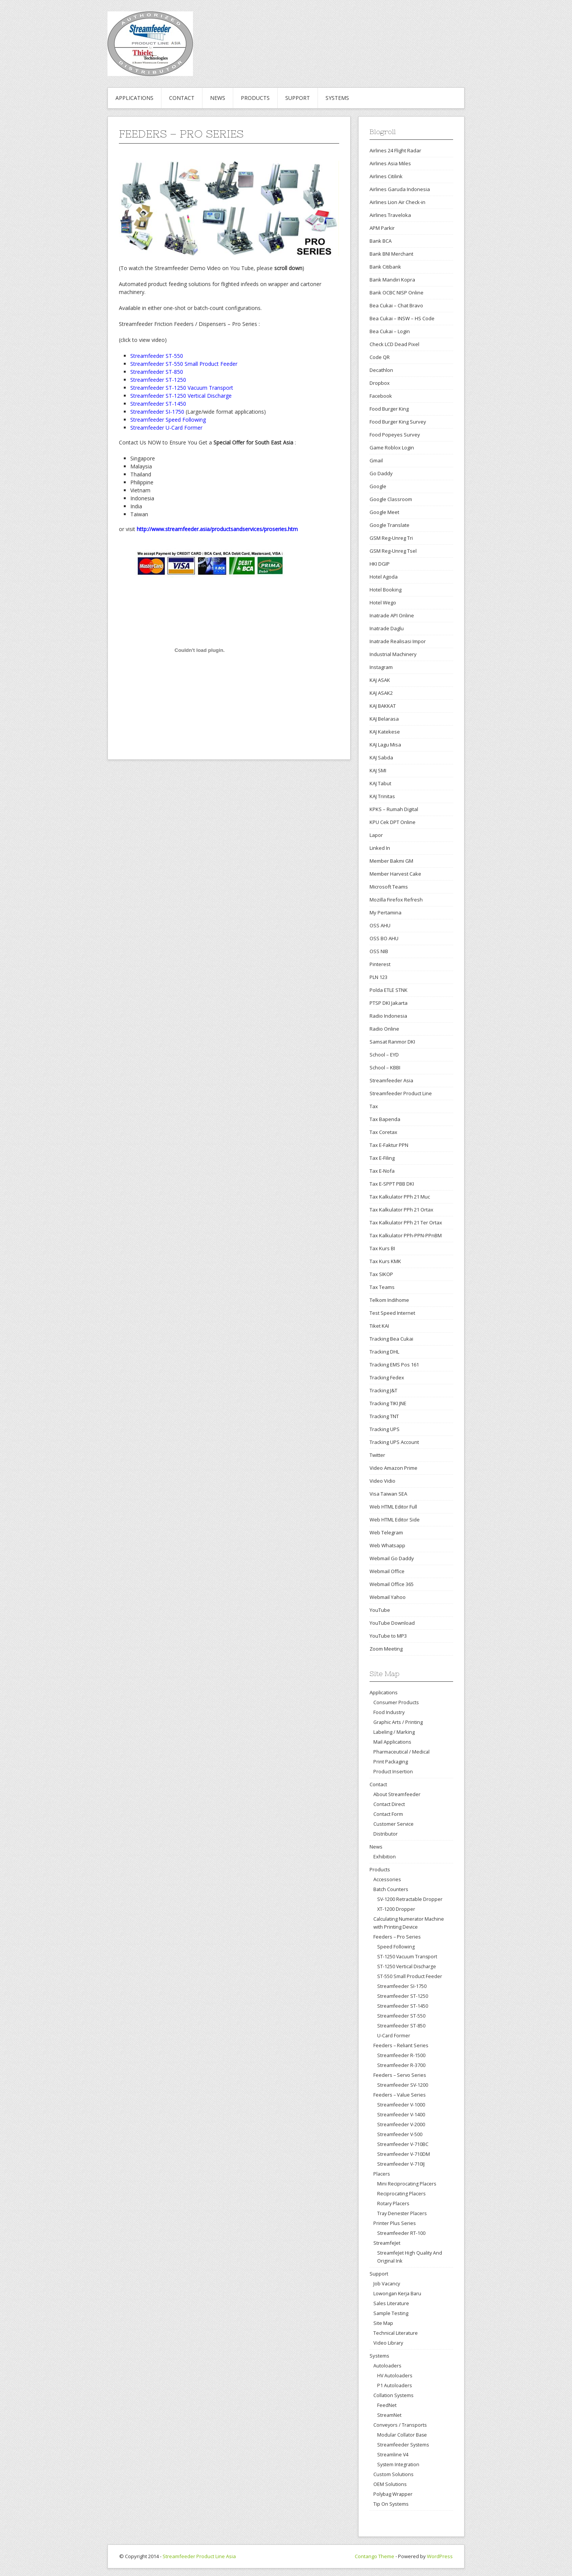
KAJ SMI (378, 770)
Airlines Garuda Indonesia (400, 189)
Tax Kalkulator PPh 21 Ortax (401, 1209)
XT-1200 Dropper (396, 1909)
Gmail (376, 460)
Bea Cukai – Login (390, 331)
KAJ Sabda (381, 757)
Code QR (380, 357)
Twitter (377, 1455)
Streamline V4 (392, 2454)
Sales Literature (391, 2303)
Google (378, 486)
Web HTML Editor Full (393, 1506)
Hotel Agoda (384, 576)
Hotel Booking (385, 589)
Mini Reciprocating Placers (406, 2184)
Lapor (376, 835)
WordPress (440, 2556)
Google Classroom (391, 499)
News (217, 97)
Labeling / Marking (394, 1731)
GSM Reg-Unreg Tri (391, 537)
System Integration (398, 2464)
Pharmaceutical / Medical (401, 1751)
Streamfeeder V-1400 (401, 2114)
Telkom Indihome (389, 1300)
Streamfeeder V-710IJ (401, 2164)
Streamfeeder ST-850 (401, 2026)
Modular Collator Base (402, 2435)
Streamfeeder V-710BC (402, 2144)
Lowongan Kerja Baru (397, 2293)
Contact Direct (389, 1804)
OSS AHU (380, 925)
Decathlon (381, 370)
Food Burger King (389, 408)
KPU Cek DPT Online (393, 822)
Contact (181, 97)
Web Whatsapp (387, 1545)
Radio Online (384, 1028)
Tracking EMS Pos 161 (394, 1364)
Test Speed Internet (392, 1312)
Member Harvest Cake (395, 873)
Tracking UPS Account (394, 1442)
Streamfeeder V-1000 (401, 2105)
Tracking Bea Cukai (391, 1338)
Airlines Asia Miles (390, 163)
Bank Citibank (385, 266)
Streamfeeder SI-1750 (402, 1986)
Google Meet (384, 512)
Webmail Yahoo (388, 1597)
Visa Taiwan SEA (388, 1493)
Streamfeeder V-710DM (403, 2154)
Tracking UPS (385, 1429)
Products (255, 97)
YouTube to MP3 (388, 1635)
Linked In (380, 847)
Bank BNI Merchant (391, 253)
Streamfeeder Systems (403, 2445)
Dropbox (380, 383)
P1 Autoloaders (394, 2385)
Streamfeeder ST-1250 (402, 1996)
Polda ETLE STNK (389, 990)
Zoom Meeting (386, 1648)
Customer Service (393, 1823)
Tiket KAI (379, 1325)
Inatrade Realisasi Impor (398, 641)
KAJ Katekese (385, 731)
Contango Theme (374, 2556)
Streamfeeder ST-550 (401, 2016)
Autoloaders (387, 2365)
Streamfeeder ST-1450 (402, 2006)
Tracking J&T (383, 1390)
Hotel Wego (383, 602)
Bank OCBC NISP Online (396, 292)
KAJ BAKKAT (383, 705)
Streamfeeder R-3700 (401, 2065)
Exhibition (384, 1856)
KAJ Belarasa (384, 718)
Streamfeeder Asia (391, 1080)
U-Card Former (393, 2035)
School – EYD (384, 1054)
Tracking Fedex (387, 1377)
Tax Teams (382, 1287)
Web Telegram (386, 1532)
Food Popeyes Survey (395, 434)
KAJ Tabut (380, 783)
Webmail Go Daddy (392, 1558)
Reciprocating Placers (401, 2193)
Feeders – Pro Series (397, 1936)
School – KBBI (385, 1067)
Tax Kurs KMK (385, 1261)
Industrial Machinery (393, 654)
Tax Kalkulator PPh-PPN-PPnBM (406, 1235)
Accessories (387, 1879)
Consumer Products (396, 1702)
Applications (134, 97)
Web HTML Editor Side (395, 1519)
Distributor (385, 1833)
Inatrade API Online (392, 615)
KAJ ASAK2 (381, 692)
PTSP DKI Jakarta (389, 1002)
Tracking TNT (384, 1416)
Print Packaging (390, 1761)
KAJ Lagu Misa (385, 744)
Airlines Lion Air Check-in (397, 202)
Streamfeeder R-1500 (401, 2055)
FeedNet (387, 2405)
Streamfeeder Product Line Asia (199, 2556)
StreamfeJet (386, 2242)
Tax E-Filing (382, 1157)
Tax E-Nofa (382, 1170)
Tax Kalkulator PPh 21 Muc (400, 1196)
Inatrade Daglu (387, 628)
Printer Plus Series (394, 2223)
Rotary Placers (393, 2203)
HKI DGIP (380, 563)
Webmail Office (387, 1571)
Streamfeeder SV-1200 (402, 2085)
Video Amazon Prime (393, 1467)
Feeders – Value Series (399, 2094)
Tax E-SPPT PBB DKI (392, 1183)
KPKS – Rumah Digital (394, 809)
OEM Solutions (390, 2484)
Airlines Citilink (386, 176)
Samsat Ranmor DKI (392, 1041)
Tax (374, 1106)
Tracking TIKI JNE (388, 1403)
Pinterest (380, 964)
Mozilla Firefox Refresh (396, 899)
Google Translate (389, 525)
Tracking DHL (384, 1351)
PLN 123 (378, 977)
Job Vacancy (386, 2283)
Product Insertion (393, 1771)
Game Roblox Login (392, 447)
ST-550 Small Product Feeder (409, 1976)
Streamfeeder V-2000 (401, 2124)
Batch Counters (390, 1889)
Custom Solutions (393, 2474)
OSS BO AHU (384, 938)
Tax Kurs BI (382, 1248)
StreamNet (389, 2415)
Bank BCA (381, 240)
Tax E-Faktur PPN (389, 1145)
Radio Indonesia (388, 1015)
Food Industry (389, 1712)
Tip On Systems (391, 2503)
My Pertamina (385, 912)
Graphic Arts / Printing (398, 1722)
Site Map (383, 2323)
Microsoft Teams (389, 886)
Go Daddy (381, 473)
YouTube (380, 1610)
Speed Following (396, 1946)
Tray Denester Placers (402, 2213)
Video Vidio (382, 1480)
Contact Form (388, 1814)
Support (297, 97)
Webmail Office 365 (392, 1584)
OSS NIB (379, 951)
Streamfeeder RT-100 (401, 2233)
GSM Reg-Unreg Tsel (393, 550)
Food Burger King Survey (398, 421)
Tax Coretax (383, 1132)
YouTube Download (392, 1622)
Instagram (381, 667)
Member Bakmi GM (391, 860)
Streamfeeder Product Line (401, 1093)
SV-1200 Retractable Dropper (409, 1899)
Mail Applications (392, 1741)
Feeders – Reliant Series (400, 2045)
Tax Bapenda (385, 1119)
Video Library (388, 2342)
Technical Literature (395, 2332)
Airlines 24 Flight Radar (395, 150)
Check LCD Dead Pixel (394, 344)
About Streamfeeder (396, 1794)
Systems (337, 97)
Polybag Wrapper (392, 2494)
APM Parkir (382, 228)
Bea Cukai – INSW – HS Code (402, 318)
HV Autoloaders (394, 2375)
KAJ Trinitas (382, 796)
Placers (381, 2173)
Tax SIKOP (381, 1274)
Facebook (381, 395)
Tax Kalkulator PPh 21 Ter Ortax (406, 1222)
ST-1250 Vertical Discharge (406, 1966)
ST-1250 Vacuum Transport (407, 1956)
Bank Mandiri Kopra (392, 279)
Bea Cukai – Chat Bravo (396, 305)
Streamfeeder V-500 (399, 2134)
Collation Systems (393, 2395)
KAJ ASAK (380, 680)
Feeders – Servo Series (399, 2075)
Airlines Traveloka (390, 215)
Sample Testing (390, 2313)
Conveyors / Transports (400, 2424)
